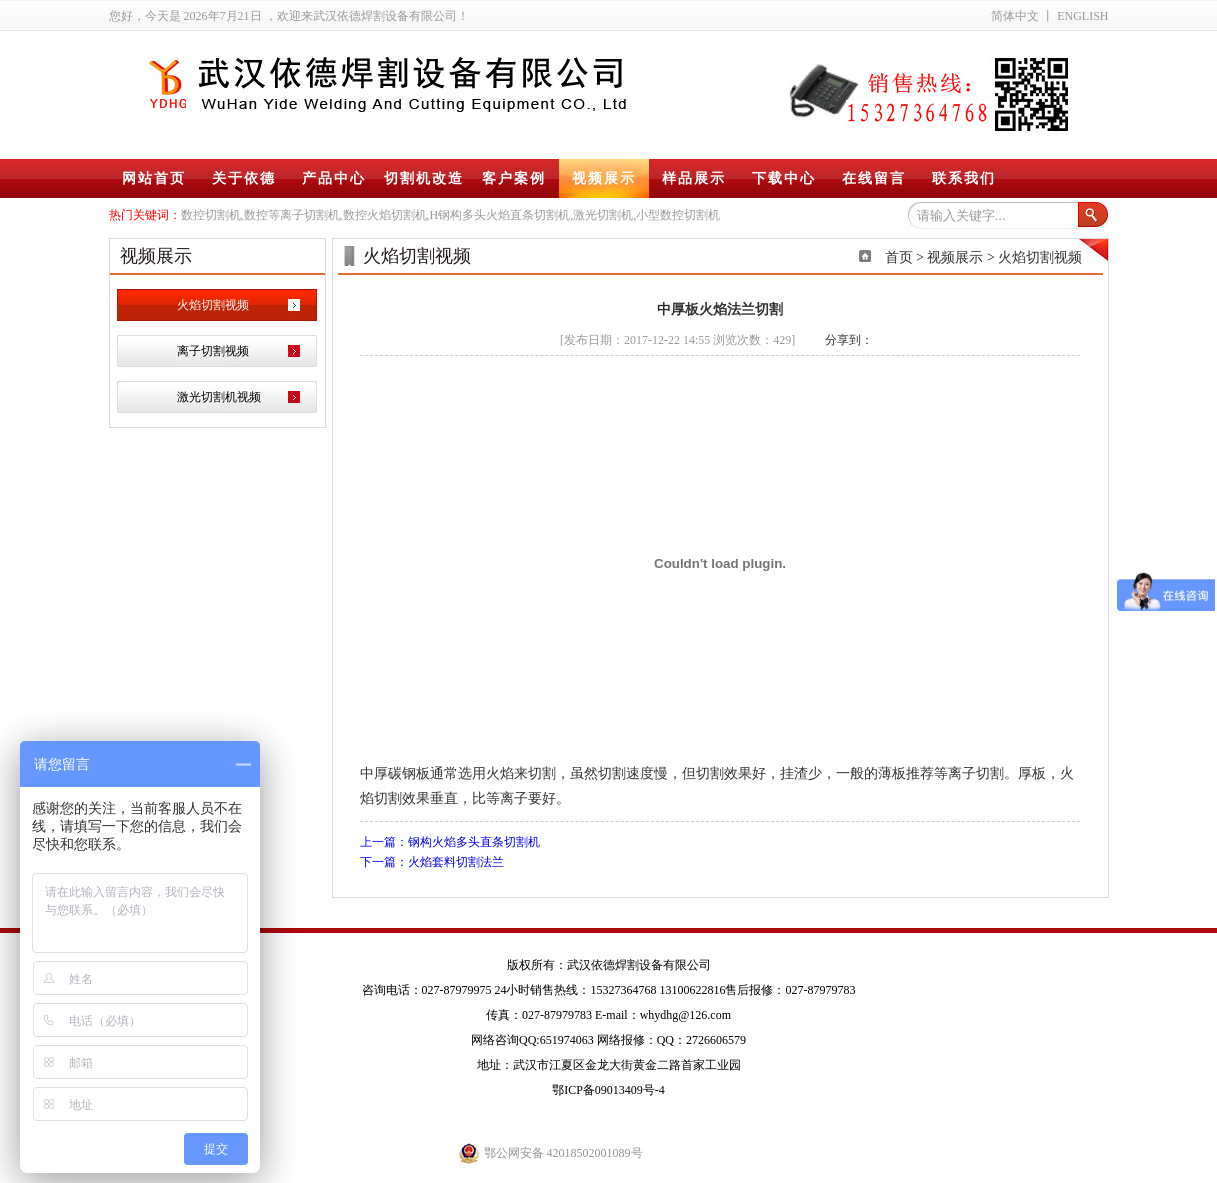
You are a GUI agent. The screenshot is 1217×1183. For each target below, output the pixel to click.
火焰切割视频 (213, 305)
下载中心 (784, 178)
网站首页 (154, 178)
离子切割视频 (213, 351)
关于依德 (244, 178)
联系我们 (964, 178)
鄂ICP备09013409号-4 (608, 1090)
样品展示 (694, 178)
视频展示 (604, 178)
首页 (899, 257)
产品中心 (334, 178)
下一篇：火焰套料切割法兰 (432, 862)
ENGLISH (1082, 16)
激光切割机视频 (219, 397)
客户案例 (514, 178)
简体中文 (1015, 16)
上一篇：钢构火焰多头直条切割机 (450, 842)
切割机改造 (424, 178)
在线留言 (874, 178)
